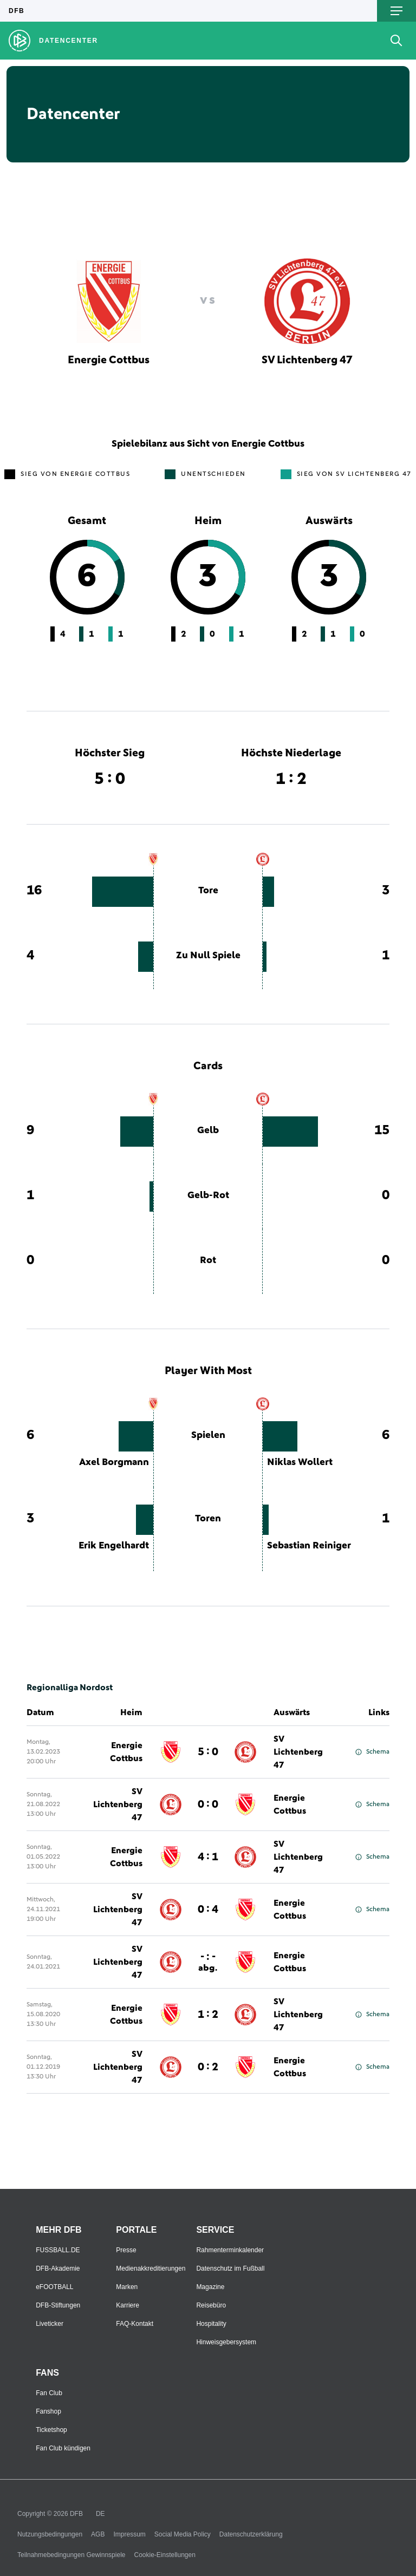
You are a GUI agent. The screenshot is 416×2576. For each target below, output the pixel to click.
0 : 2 (208, 2067)
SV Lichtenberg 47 (298, 1752)
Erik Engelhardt (114, 1546)
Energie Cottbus (126, 1752)
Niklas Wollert (300, 1462)
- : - (207, 1962)
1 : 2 (208, 2014)
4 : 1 (208, 1857)
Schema (372, 1752)
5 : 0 (208, 1752)
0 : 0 (208, 1804)
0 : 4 (208, 1909)
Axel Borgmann (114, 1462)
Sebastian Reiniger (309, 1546)
